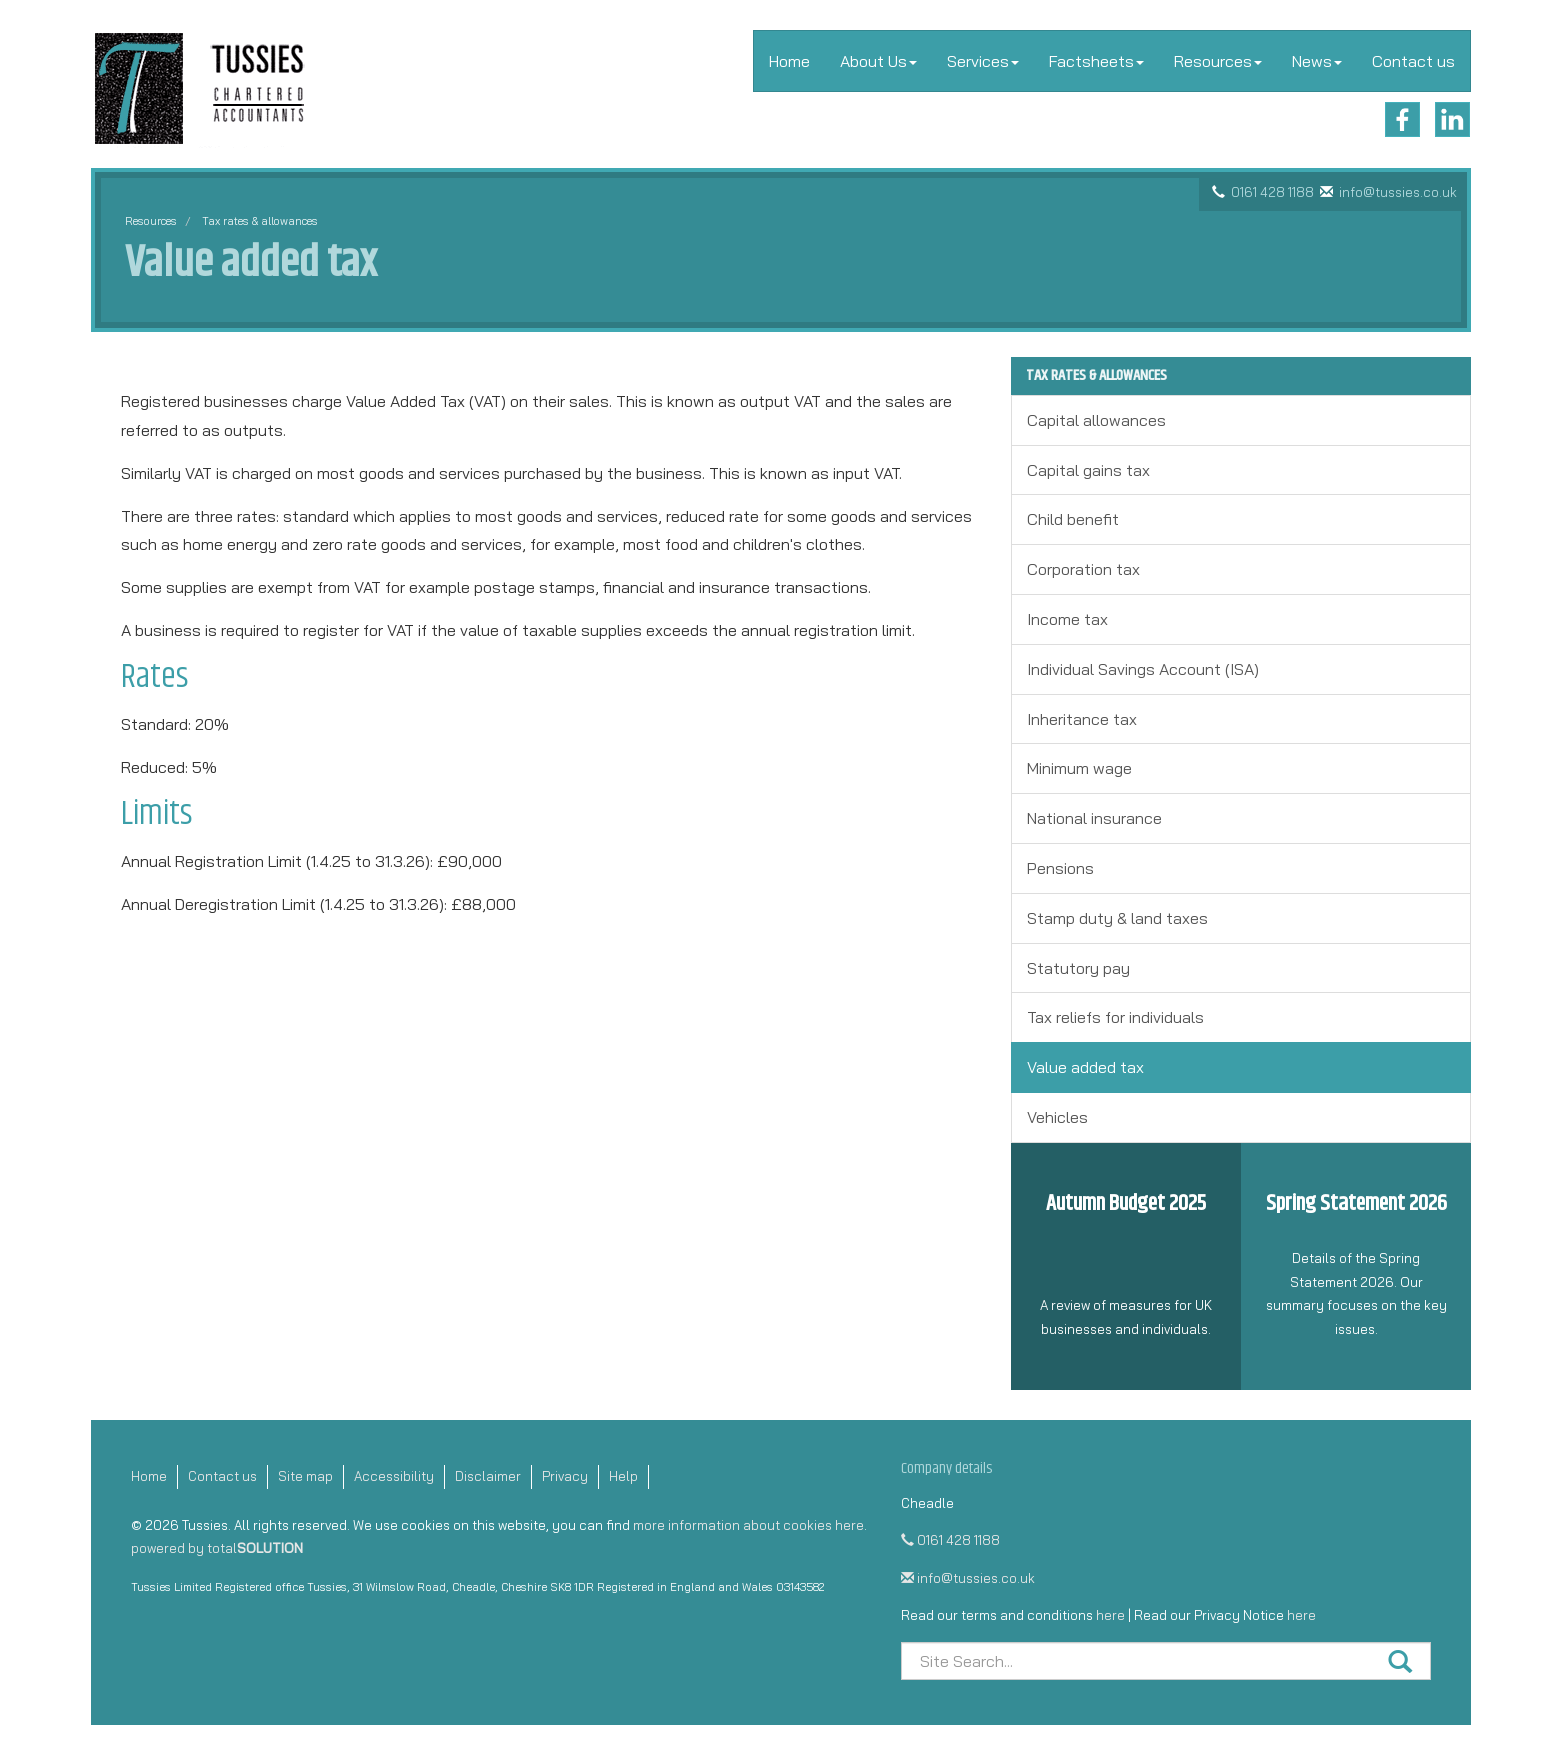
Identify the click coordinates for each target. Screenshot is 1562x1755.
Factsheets (1096, 61)
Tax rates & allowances (260, 221)
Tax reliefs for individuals (1115, 1017)
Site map (305, 1476)
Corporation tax (1083, 569)
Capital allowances (1096, 420)
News (1317, 61)
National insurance (1094, 818)
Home (789, 61)
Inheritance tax (1082, 719)
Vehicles (1057, 1117)
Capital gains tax (1088, 470)
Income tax (1067, 619)
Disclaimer (488, 1476)
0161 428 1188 (1272, 192)
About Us (878, 61)
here (1110, 1615)
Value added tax (1085, 1067)
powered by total (217, 1548)
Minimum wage (1079, 768)
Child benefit (1073, 519)
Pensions (1060, 868)
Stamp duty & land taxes (1117, 918)
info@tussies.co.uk (1398, 192)
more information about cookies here (748, 1525)
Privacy (565, 1476)
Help (623, 1476)
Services (983, 61)
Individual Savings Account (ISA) (1143, 669)
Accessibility (394, 1476)
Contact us (1413, 61)
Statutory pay (1078, 968)
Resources (1218, 61)
